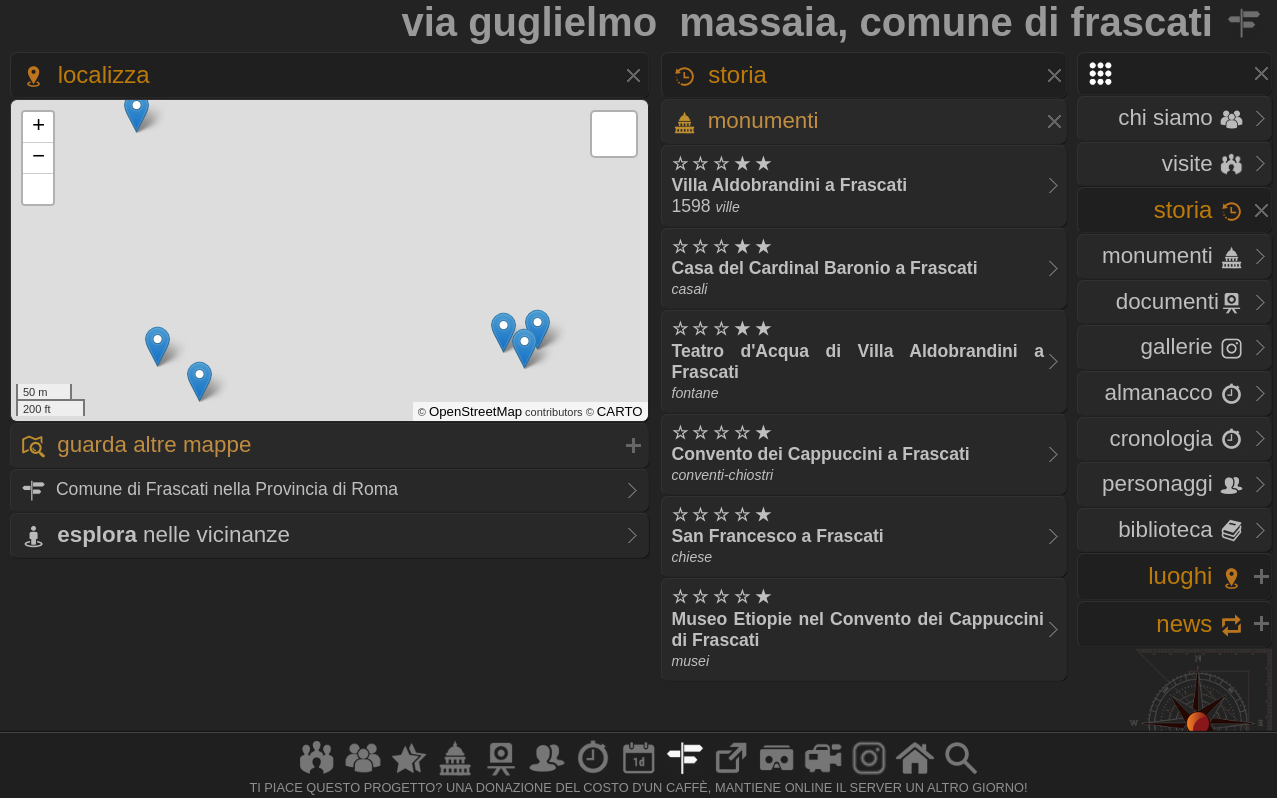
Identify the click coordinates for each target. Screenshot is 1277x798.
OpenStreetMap (475, 411)
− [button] (38, 158)
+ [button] (38, 127)
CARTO (620, 411)
